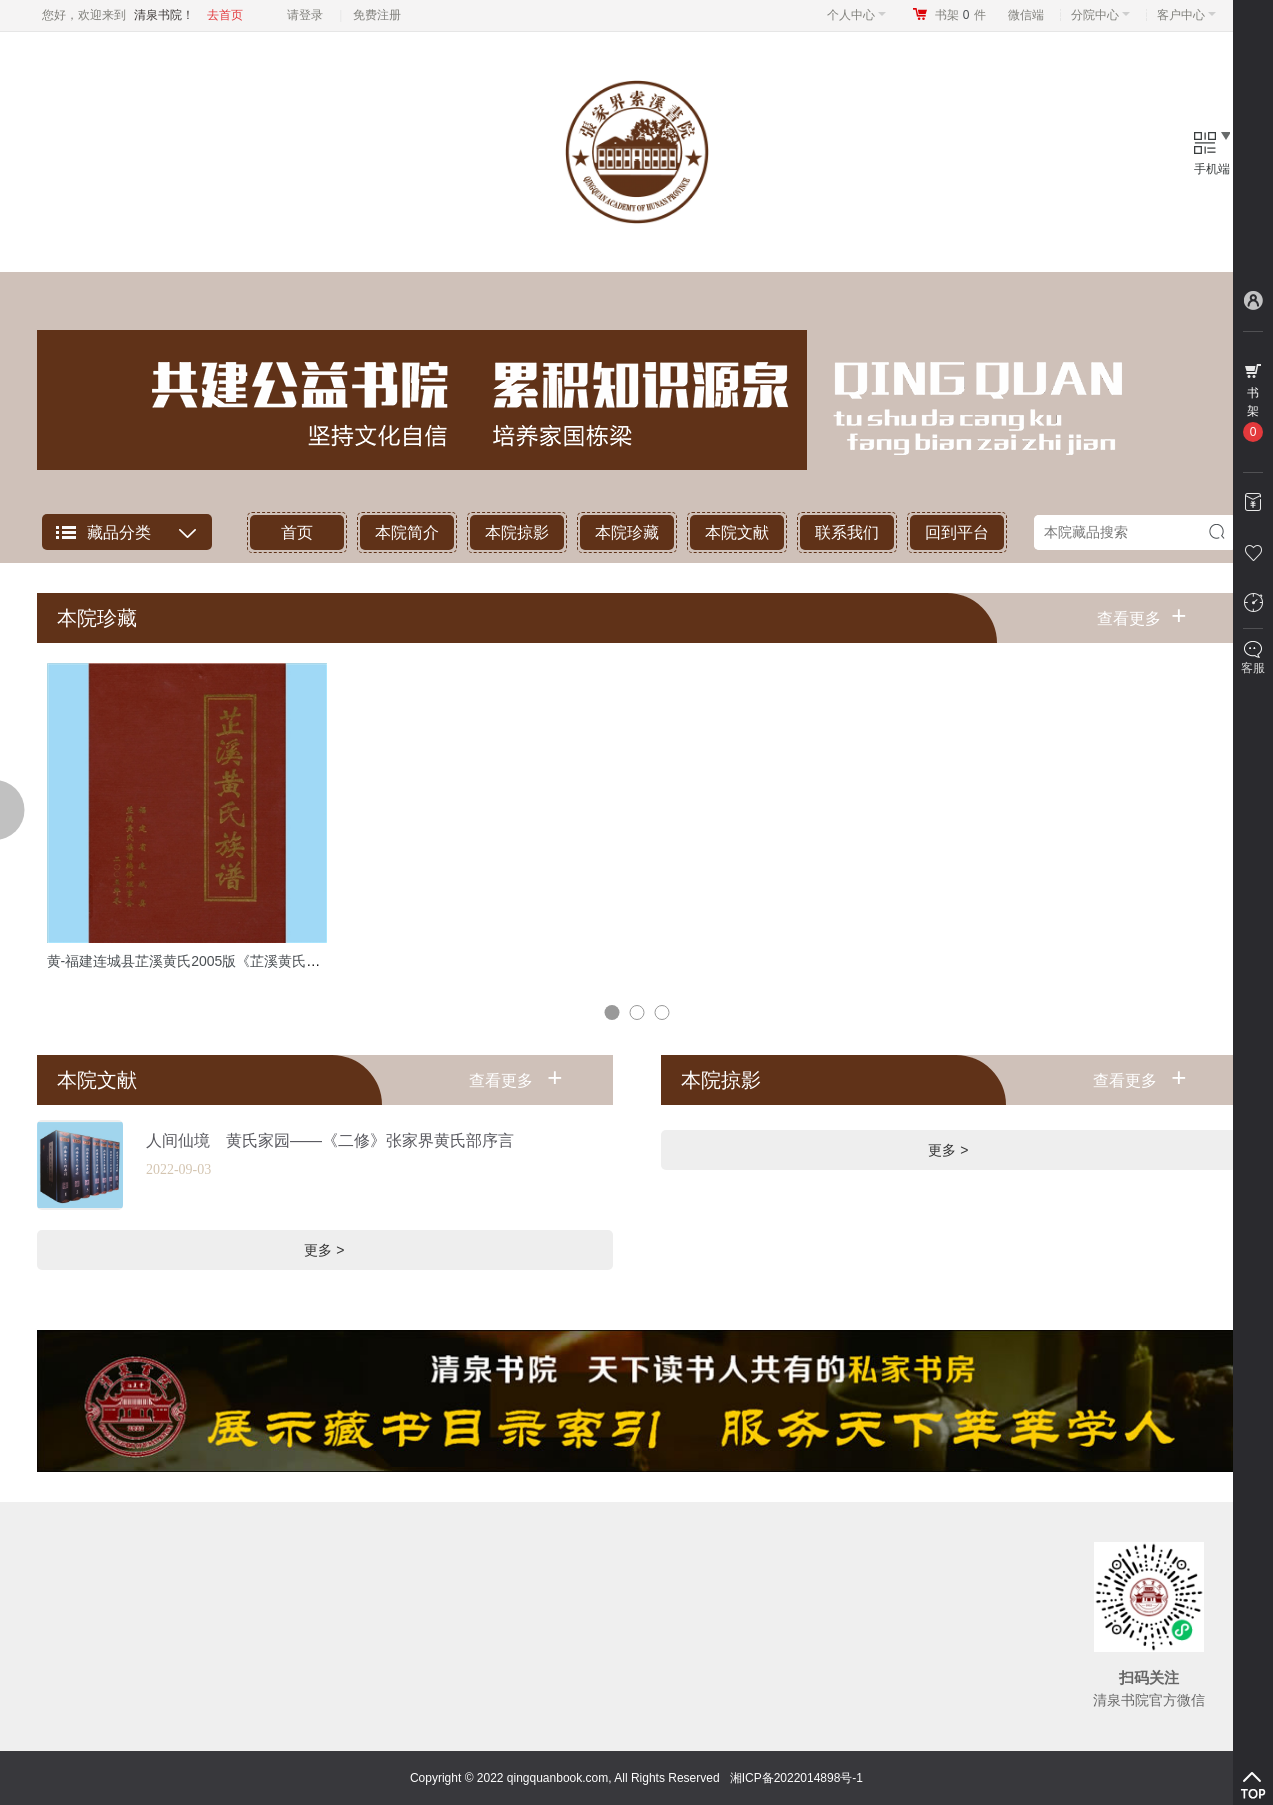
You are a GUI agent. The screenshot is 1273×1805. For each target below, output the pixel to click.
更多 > (324, 1250)
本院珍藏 (627, 532)
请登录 (305, 15)
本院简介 (407, 532)
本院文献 (737, 532)
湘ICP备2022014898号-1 (796, 1778)
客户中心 (1186, 15)
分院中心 (1100, 15)
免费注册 (377, 15)
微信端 (1026, 15)
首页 (297, 532)
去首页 (225, 15)
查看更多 (1141, 615)
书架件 (960, 15)
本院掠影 (517, 532)
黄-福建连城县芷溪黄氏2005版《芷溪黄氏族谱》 (198, 961)
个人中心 (856, 15)
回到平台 (957, 532)
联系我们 (847, 532)
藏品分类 (119, 532)
